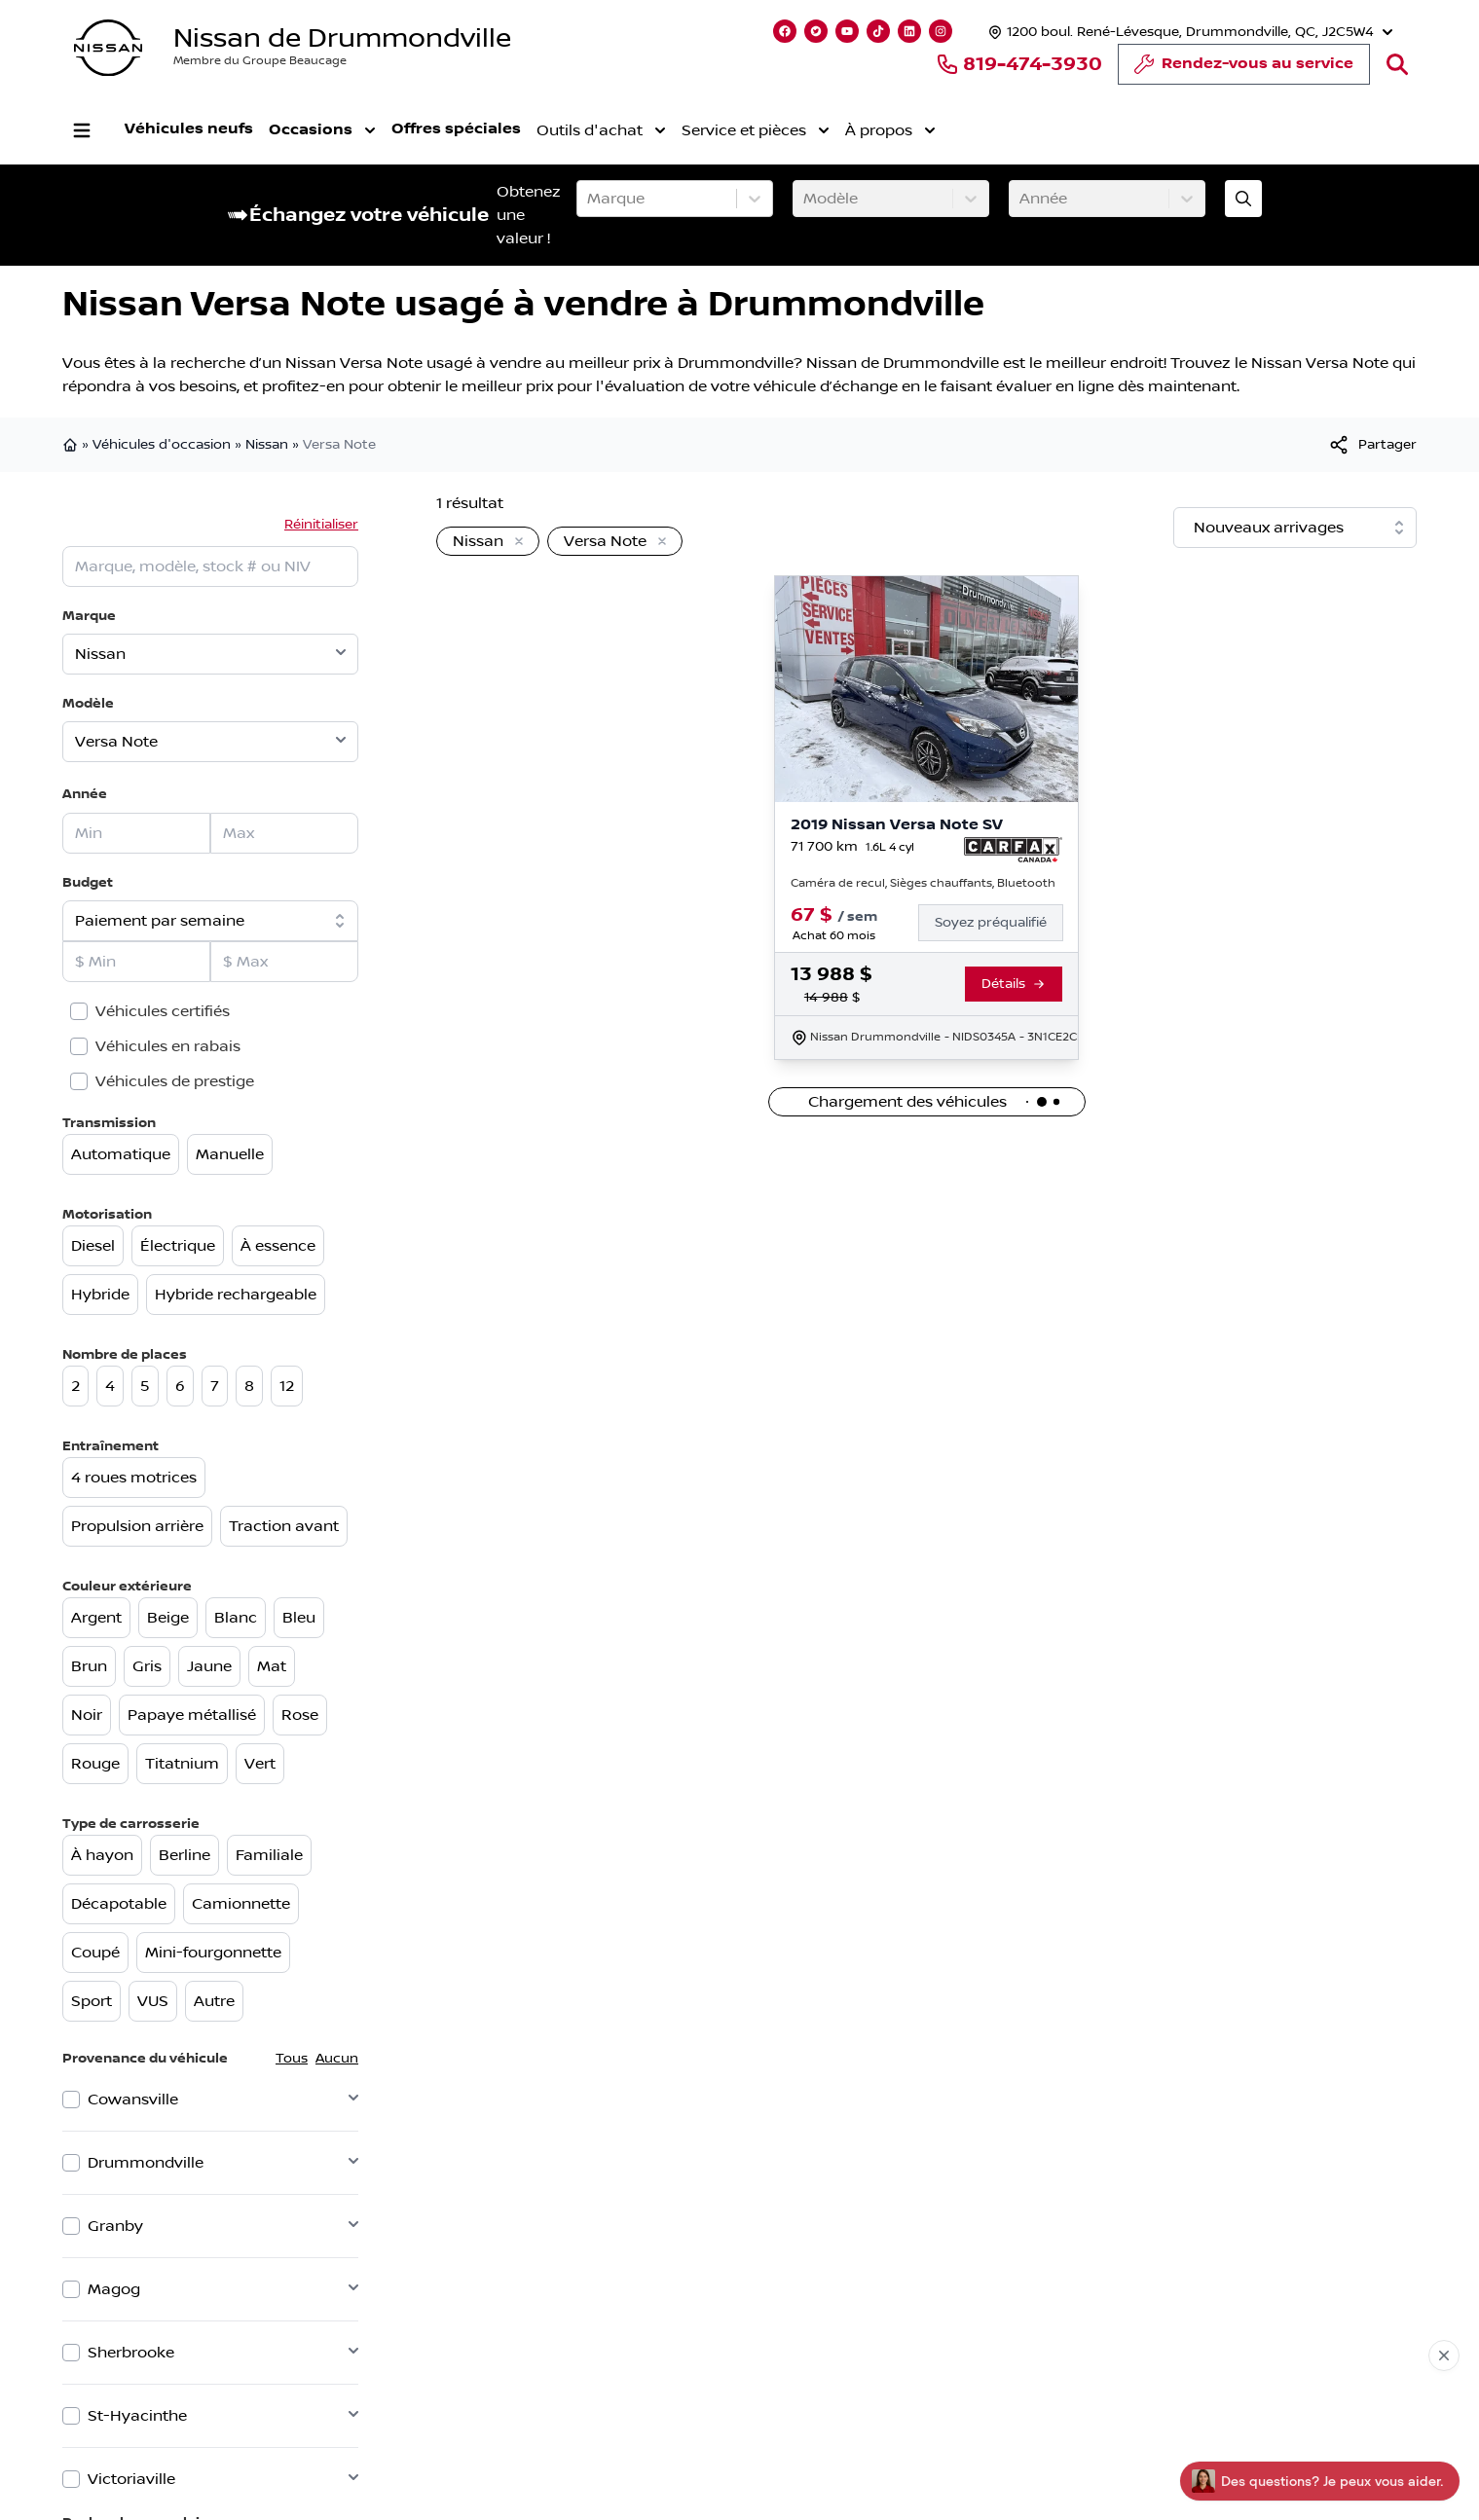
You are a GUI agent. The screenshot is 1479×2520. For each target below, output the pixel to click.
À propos (890, 130)
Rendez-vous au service (1244, 69)
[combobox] (589, 198)
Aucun (336, 2058)
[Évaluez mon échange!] (1243, 198)
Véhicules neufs (189, 129)
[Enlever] (515, 542)
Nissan (266, 445)
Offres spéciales (456, 129)
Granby (115, 2226)
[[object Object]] (1372, 445)
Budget (87, 882)
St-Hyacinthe (137, 2416)
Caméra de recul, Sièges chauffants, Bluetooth (923, 883)
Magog (114, 2289)
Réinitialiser (321, 524)
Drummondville (145, 2163)
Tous (292, 2058)
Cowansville (133, 2099)
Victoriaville (131, 2479)
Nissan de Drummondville (342, 38)
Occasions (322, 130)
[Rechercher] (1397, 64)
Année (84, 793)
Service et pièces (756, 130)
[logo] (108, 48)
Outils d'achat (601, 130)
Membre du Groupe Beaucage (260, 61)
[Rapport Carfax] (1013, 849)
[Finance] (998, 923)
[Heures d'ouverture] (1188, 31)
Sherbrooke (131, 2352)
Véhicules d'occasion (161, 445)
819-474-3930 (1019, 64)
